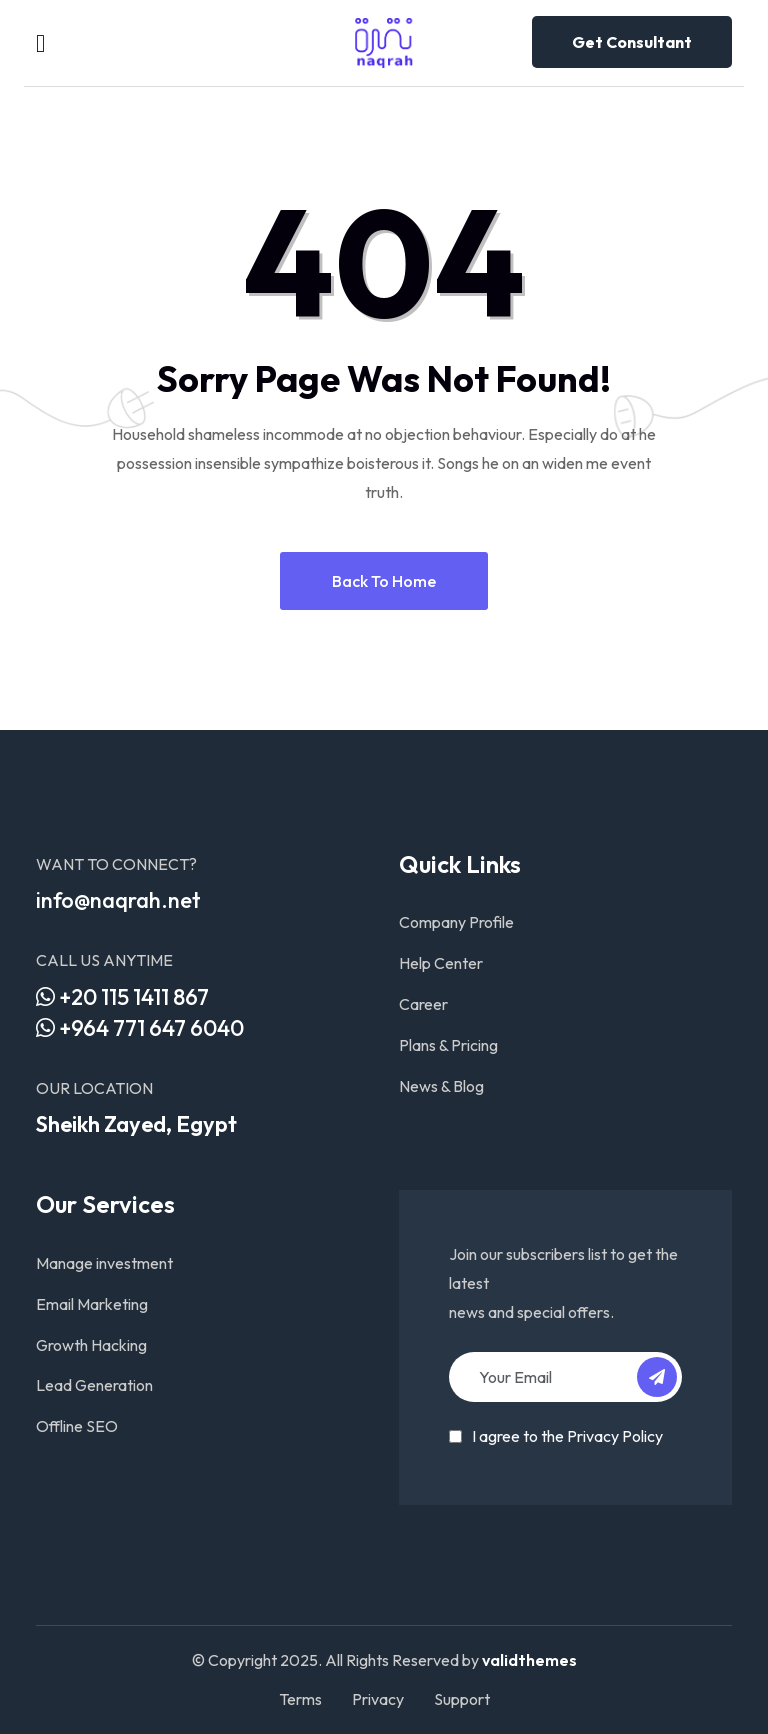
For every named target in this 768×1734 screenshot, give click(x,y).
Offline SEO (77, 1426)
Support (462, 1699)
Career (423, 1004)
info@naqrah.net (118, 900)
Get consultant (632, 42)
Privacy (378, 1699)
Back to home (384, 581)
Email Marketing (92, 1304)
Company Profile (456, 922)
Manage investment (104, 1263)
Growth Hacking (91, 1345)
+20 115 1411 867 (122, 997)
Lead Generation (94, 1385)
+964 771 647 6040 (140, 1028)
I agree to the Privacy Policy (567, 1436)
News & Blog (441, 1086)
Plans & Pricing (448, 1045)
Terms (300, 1699)
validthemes (529, 1660)
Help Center (441, 963)
